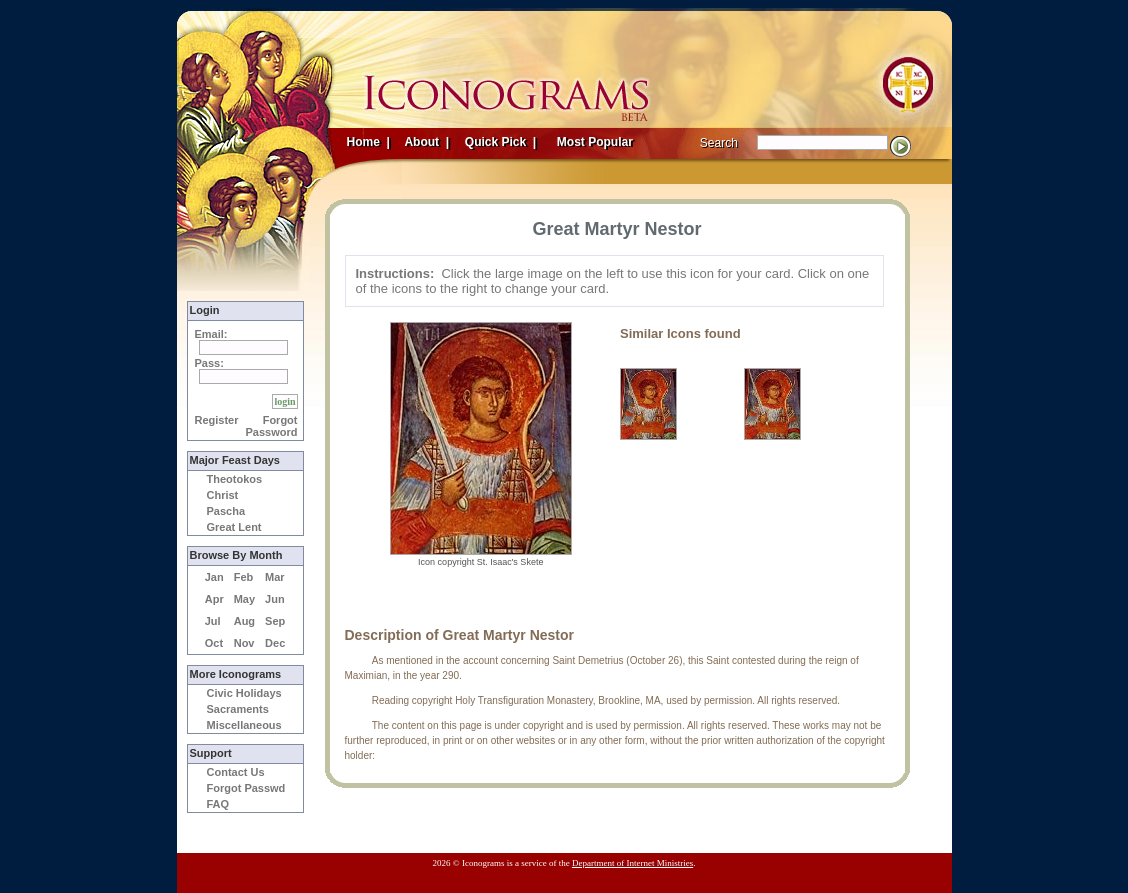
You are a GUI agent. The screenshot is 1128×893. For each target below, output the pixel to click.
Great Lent (234, 527)
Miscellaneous (244, 725)
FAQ (218, 804)
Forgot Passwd (246, 788)
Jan (214, 577)
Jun (275, 599)
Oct (214, 643)
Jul (213, 621)
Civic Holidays (244, 693)
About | (426, 142)
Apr (214, 599)
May (244, 599)
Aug (244, 621)
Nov (244, 643)
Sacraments (238, 709)
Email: (211, 334)
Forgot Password (272, 426)
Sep (275, 621)
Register (217, 420)
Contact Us (236, 772)
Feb (244, 577)
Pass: (209, 363)
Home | (368, 142)
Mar (275, 577)
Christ (223, 495)
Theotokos (235, 479)
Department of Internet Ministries (632, 863)
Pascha (226, 511)
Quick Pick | (499, 142)
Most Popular (597, 142)
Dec (275, 643)
